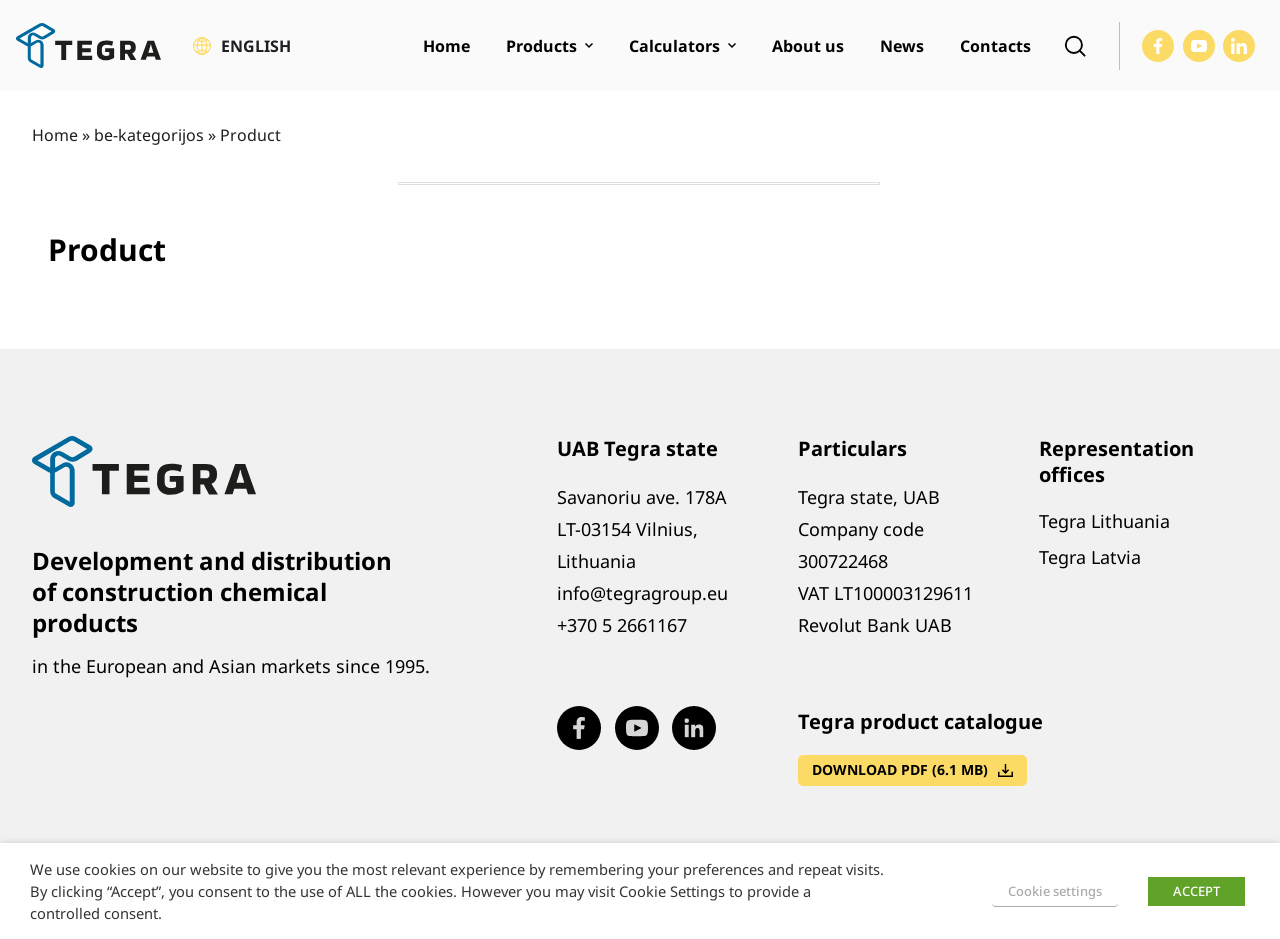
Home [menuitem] (446, 46)
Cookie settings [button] (1055, 891)
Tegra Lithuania (1104, 521)
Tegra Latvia (1090, 557)
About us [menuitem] (808, 46)
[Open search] (1075, 46)
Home (55, 135)
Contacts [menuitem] (995, 46)
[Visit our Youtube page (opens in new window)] (1199, 46)
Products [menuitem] (541, 46)
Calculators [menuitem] (674, 46)
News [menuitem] (902, 46)
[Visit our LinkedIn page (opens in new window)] (1239, 46)
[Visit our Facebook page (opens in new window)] (1158, 46)
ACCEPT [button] (1196, 891)
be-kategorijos (149, 135)
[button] (242, 46)
